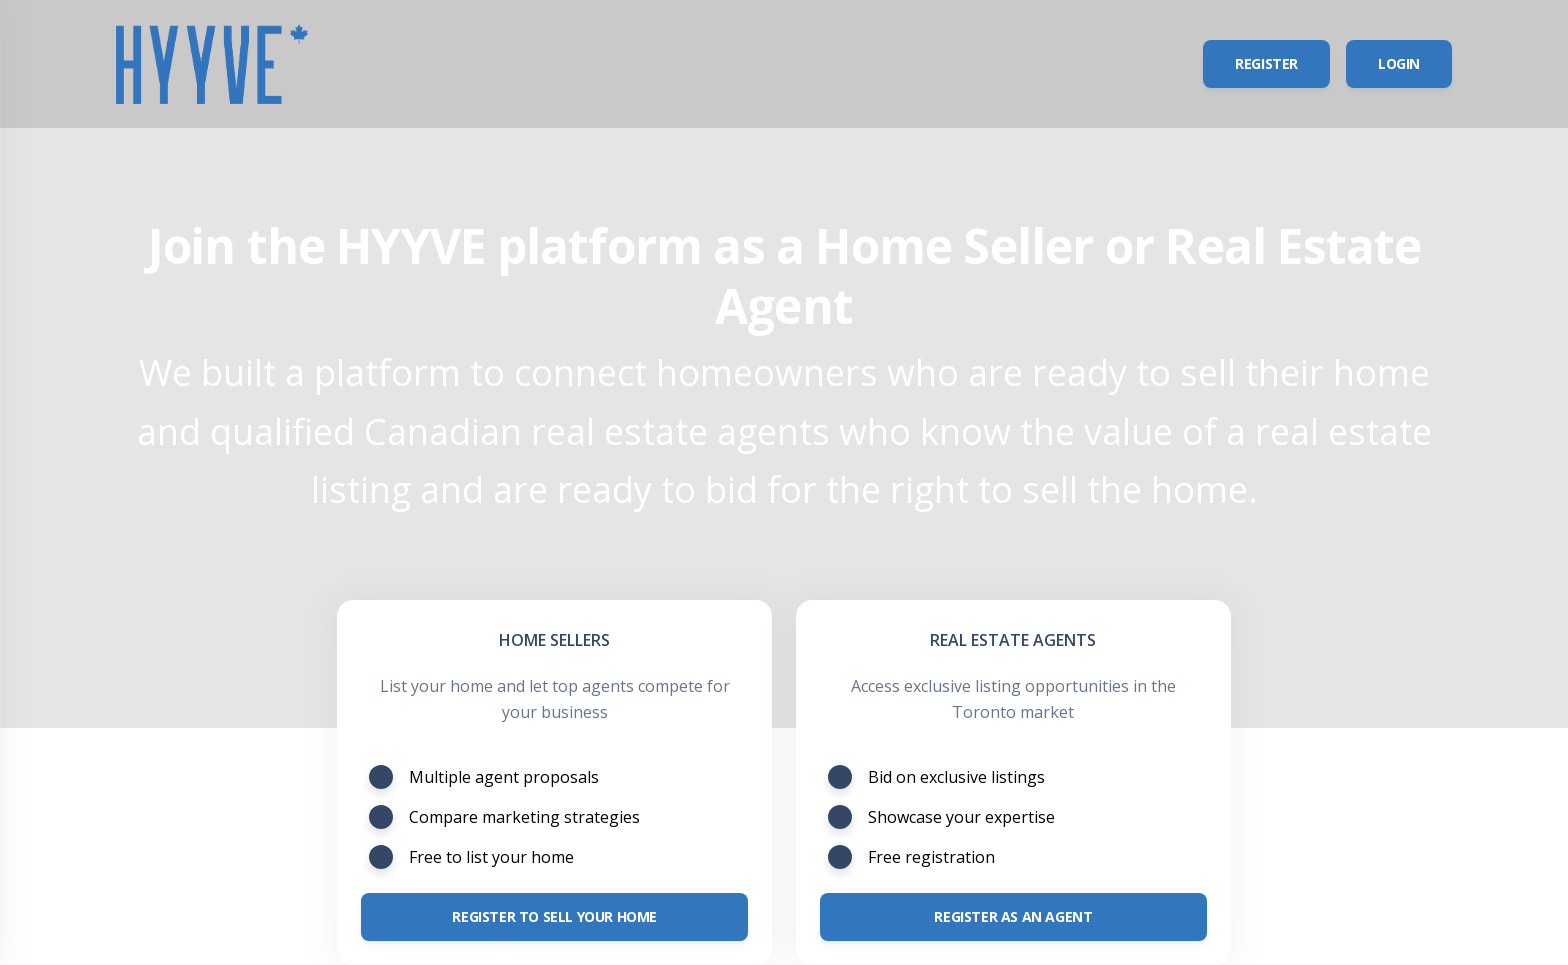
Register (1266, 63)
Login (1399, 63)
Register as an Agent (1013, 916)
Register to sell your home (554, 916)
